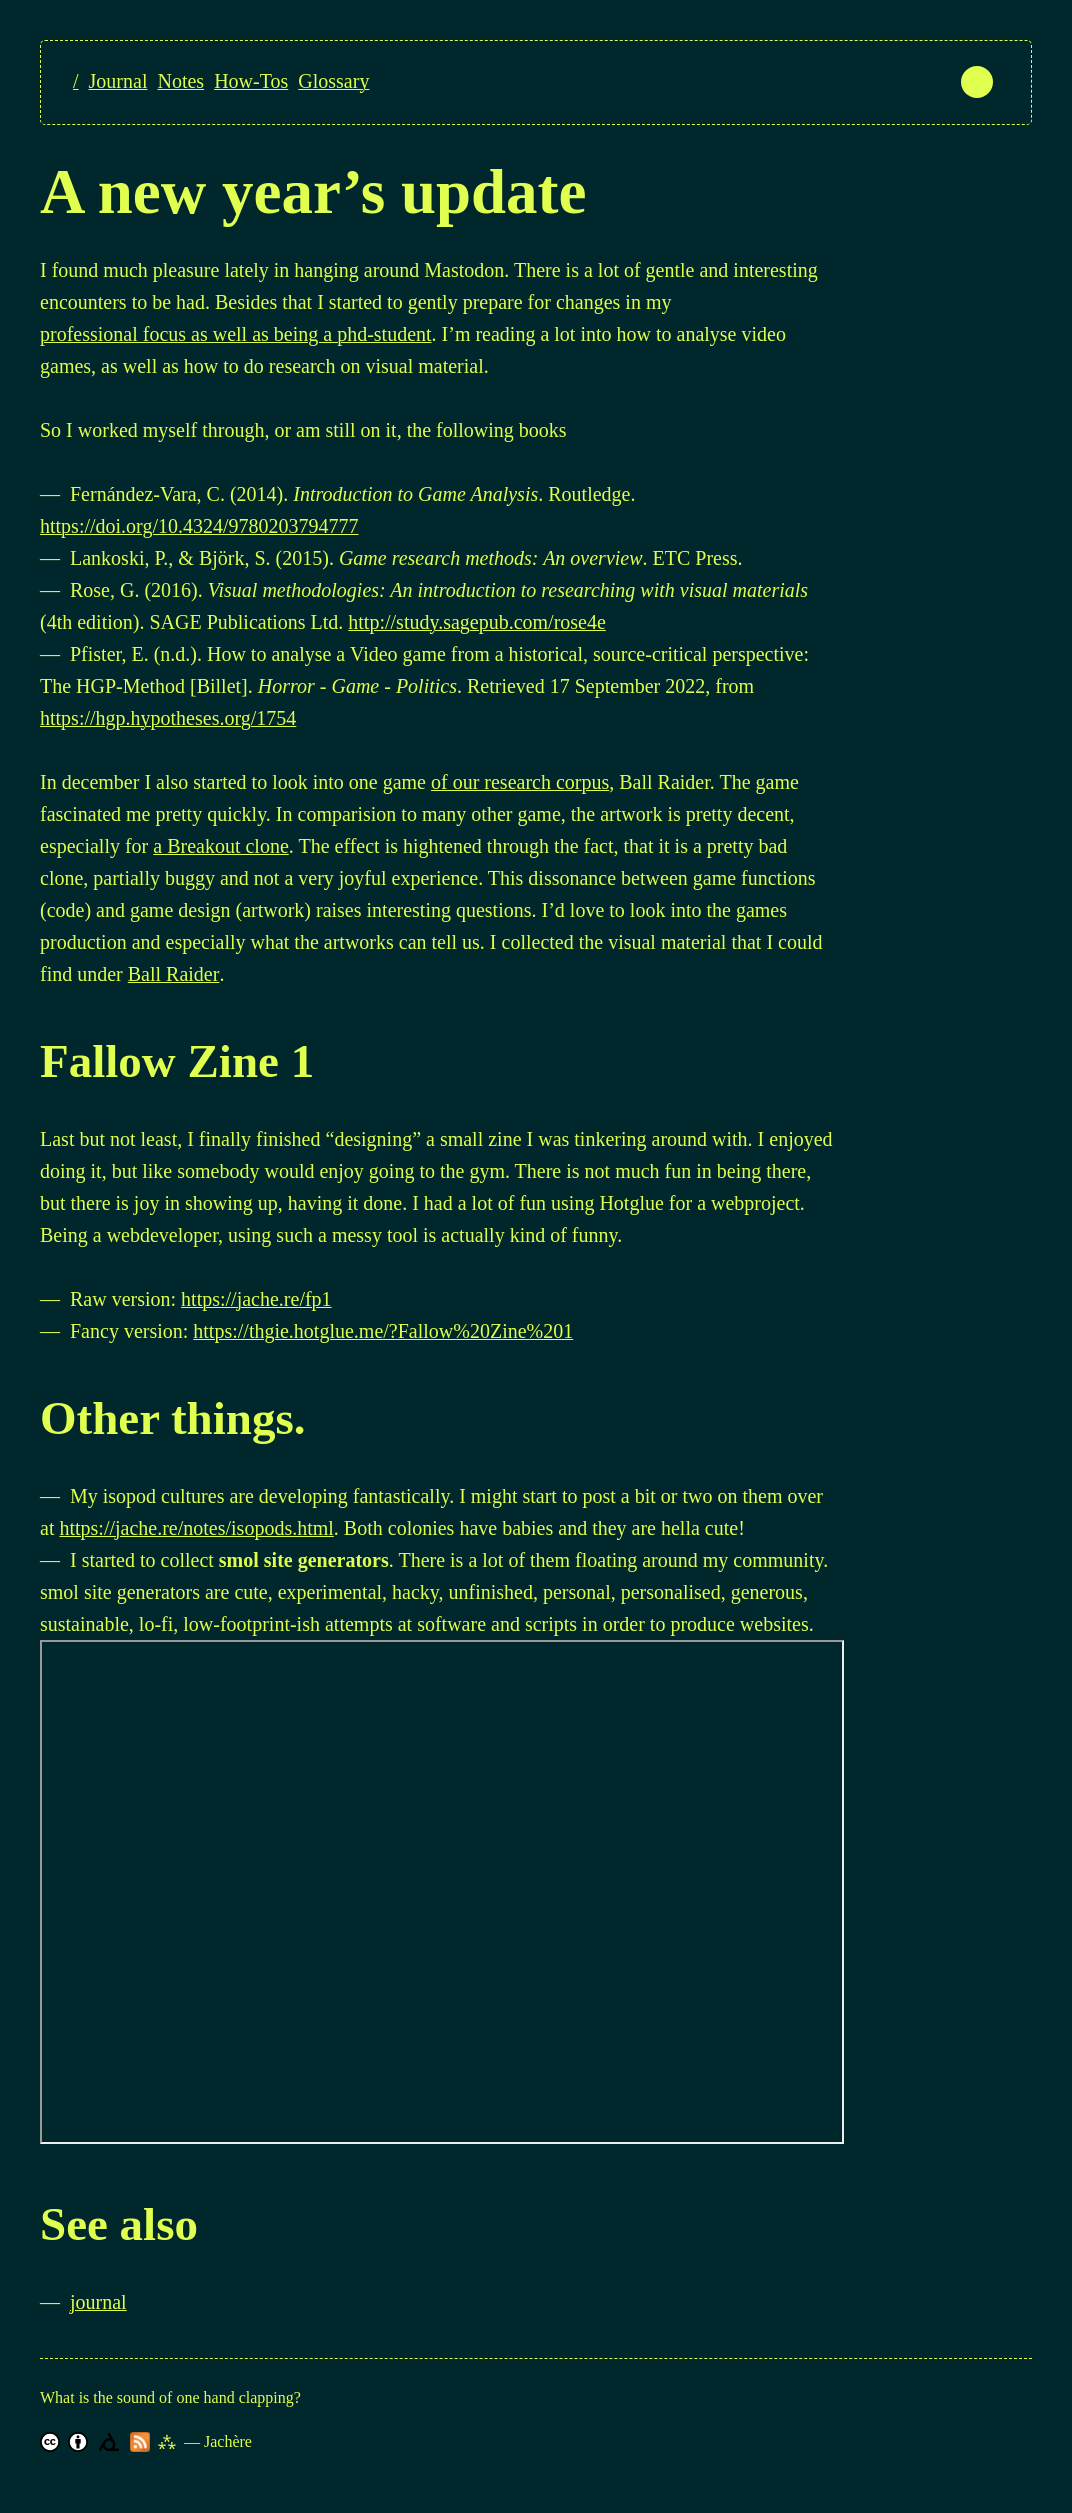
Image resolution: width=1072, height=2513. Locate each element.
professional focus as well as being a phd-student (236, 334)
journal (98, 2302)
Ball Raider (174, 974)
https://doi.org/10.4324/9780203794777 (199, 526)
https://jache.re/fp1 (256, 1299)
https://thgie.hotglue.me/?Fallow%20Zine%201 (383, 1331)
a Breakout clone (221, 846)
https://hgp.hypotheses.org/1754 (168, 718)
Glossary (333, 81)
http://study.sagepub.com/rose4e (477, 622)
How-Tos (251, 81)
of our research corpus (520, 782)
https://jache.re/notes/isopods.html (196, 1528)
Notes (180, 81)
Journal (118, 81)
